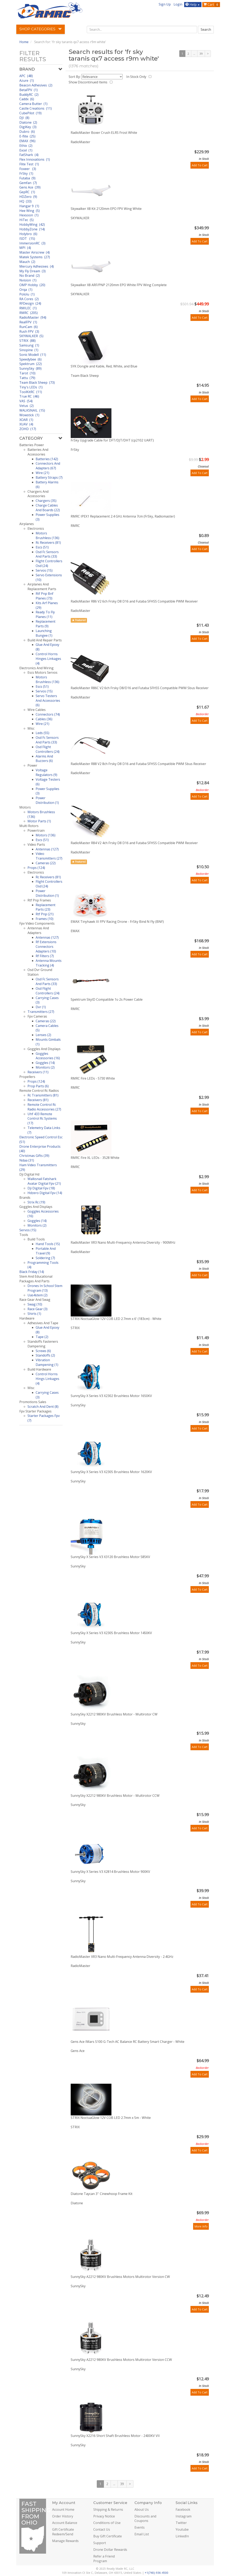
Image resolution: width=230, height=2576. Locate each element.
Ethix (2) (25, 145)
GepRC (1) (27, 192)
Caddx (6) (26, 99)
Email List (141, 2534)
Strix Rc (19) (36, 1202)
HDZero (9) (28, 196)
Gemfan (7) (28, 183)
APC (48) (26, 76)
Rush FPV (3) (29, 331)
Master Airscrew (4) (34, 252)
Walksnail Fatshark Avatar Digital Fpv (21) (44, 1181)
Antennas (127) (47, 849)
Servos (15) (44, 570)
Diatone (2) (28, 122)
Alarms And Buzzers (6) (44, 758)
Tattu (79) (27, 378)
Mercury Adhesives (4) (36, 266)
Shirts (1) (34, 1313)
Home (24, 42)
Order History (62, 2516)
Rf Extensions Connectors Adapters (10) (46, 946)
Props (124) (36, 867)
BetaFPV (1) (28, 90)
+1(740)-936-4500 (156, 2573)
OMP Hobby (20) (32, 285)
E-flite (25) (27, 136)
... (194, 54)
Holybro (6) (28, 234)
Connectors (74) (48, 714)
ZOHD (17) (27, 429)
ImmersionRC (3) (32, 243)
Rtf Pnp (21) (45, 914)
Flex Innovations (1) (34, 159)
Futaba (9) (27, 178)
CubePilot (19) (30, 113)
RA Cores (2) (29, 299)
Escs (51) (42, 547)
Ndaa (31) (26, 1160)
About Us (141, 2509)
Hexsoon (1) (29, 215)
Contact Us (101, 2529)
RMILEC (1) (28, 308)
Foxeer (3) (27, 169)
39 (201, 54)
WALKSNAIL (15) (32, 410)
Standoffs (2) (45, 1355)
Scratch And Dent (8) (43, 1406)
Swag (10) (35, 1304)
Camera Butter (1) (33, 103)
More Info (201, 2226)
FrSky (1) (26, 173)
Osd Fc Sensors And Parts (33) (47, 554)
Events (139, 2527)
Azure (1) (26, 80)
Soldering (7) (45, 1258)
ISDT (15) (27, 238)
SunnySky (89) (30, 368)
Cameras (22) (46, 863)
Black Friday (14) (31, 1271)
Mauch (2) (27, 261)
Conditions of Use (107, 2522)
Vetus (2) (26, 405)
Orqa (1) (25, 289)
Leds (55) (42, 733)
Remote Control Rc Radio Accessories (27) (44, 1106)
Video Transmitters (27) (49, 856)
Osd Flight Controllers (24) (47, 749)
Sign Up (165, 4)
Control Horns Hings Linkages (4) (47, 1379)
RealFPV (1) (28, 322)
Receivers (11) (38, 1072)
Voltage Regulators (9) (46, 772)
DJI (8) (24, 118)
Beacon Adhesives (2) (35, 85)
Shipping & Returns (108, 2509)
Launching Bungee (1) (44, 633)
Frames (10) (44, 918)
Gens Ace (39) (30, 187)
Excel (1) (25, 150)
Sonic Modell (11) (32, 354)
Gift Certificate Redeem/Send (63, 2531)
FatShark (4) (29, 155)
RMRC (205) (28, 313)
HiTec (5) (26, 220)
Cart (211, 4)
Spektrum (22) (30, 364)
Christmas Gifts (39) (34, 1155)
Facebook (183, 2509)
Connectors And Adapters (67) (48, 465)
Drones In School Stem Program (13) (45, 1288)
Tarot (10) (27, 373)
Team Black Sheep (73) (37, 382)
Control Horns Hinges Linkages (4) (48, 659)
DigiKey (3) (27, 127)
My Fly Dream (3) (32, 271)
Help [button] (193, 4)
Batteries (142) (47, 459)
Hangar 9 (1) (29, 206)
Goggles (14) (45, 1062)
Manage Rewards (65, 2541)
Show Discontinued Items (89, 82)
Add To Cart (200, 165)
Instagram (183, 2516)
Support (99, 2543)
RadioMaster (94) (32, 317)
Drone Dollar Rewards (110, 2549)
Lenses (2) (43, 1035)
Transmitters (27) (41, 1011)
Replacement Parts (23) (45, 907)
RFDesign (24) (30, 303)
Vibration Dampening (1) (47, 1362)
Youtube (182, 2529)
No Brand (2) (29, 275)
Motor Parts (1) (39, 821)
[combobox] (142, 29)
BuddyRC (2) (29, 94)
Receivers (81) (38, 1100)
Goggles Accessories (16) (48, 1055)
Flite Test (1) (29, 164)
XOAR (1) (26, 419)
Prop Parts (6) (38, 1086)
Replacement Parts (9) (45, 623)
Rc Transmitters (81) (43, 1095)
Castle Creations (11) (35, 108)
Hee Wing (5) (29, 210)
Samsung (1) (29, 345)
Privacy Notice (104, 2516)
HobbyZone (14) (32, 229)
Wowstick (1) (29, 415)
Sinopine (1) (28, 350)
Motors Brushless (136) (47, 535)
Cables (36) (44, 719)
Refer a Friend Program (104, 2558)
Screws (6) (43, 1351)
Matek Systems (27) (34, 257)
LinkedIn (182, 2536)
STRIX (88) (27, 340)
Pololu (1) (27, 294)
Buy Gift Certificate (107, 2536)
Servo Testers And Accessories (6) (48, 700)
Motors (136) (45, 835)
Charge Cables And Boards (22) (48, 507)
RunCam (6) (28, 327)
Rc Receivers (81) (48, 542)
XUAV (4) (26, 424)
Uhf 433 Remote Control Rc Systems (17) (42, 1119)
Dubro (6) (27, 131)
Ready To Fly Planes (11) (45, 614)
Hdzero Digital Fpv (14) (45, 1193)
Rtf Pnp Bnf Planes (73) (44, 595)
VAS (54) (26, 401)
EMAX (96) (27, 141)
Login (178, 4)
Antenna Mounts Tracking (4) (49, 963)
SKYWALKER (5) (31, 336)
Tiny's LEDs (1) (31, 387)
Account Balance (64, 2522)
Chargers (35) (46, 500)
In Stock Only (137, 76)
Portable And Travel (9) (46, 1250)
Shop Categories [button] (40, 29)
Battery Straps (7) (49, 477)
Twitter (181, 2522)
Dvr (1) (41, 1007)
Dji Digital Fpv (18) (41, 1188)
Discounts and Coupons (145, 2518)
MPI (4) (25, 247)
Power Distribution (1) (47, 800)
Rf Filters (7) (45, 956)
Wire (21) (42, 473)
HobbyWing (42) (32, 224)
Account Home (63, 2509)
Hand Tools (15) (48, 1244)
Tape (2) (42, 1337)
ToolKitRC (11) (30, 392)
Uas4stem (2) (37, 1295)
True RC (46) (29, 396)
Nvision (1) (27, 280)
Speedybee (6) (30, 359)
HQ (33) (25, 201)
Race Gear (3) (37, 1309)
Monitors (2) (45, 1067)
